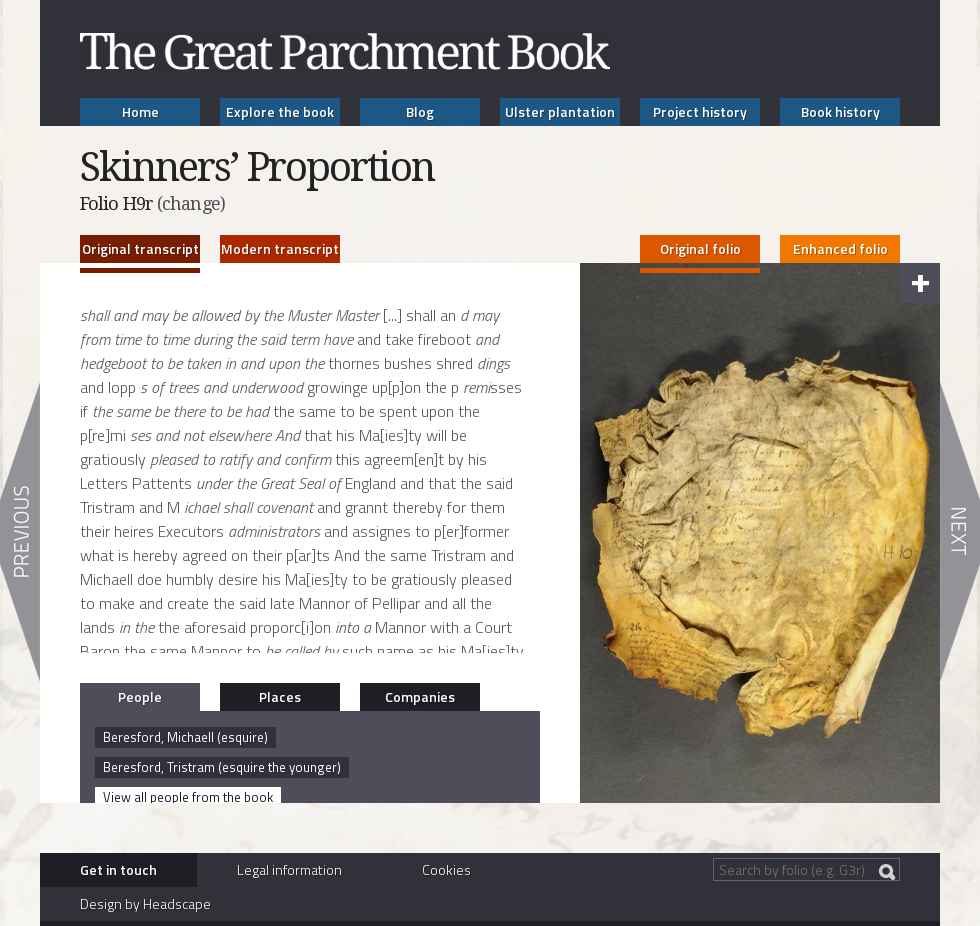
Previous (20, 532)
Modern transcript (280, 248)
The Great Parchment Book (345, 51)
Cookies (446, 869)
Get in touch (118, 869)
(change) (191, 203)
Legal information (289, 869)
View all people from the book (188, 797)
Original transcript (140, 248)
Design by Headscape (145, 903)
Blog (420, 111)
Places (280, 696)
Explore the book (280, 111)
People (140, 696)
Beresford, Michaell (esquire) (185, 737)
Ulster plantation (560, 111)
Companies (420, 696)
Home (140, 111)
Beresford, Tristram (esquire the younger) (222, 767)
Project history (700, 111)
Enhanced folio (840, 248)
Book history (840, 111)
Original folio (700, 248)
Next (960, 532)
